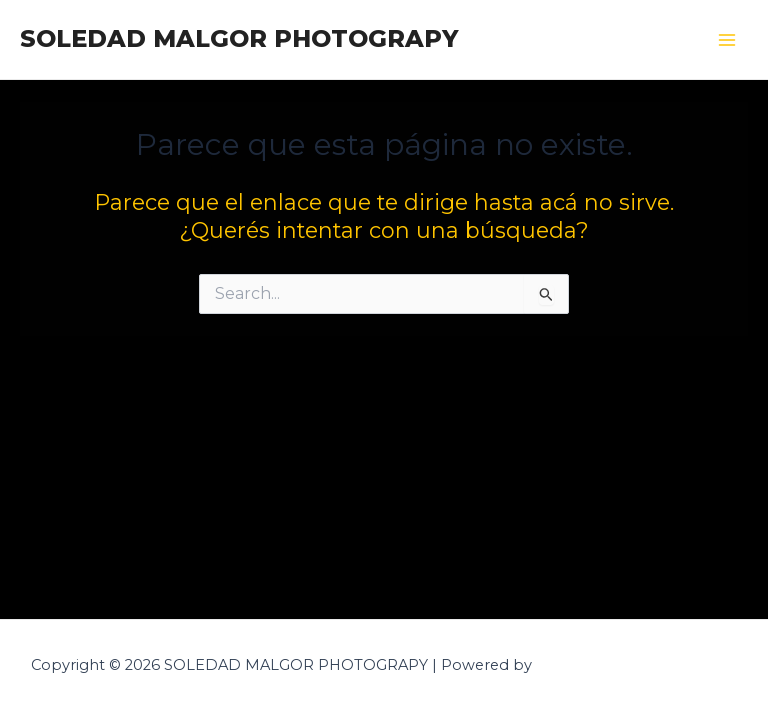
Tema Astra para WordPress (637, 665)
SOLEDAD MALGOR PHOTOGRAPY (239, 38)
